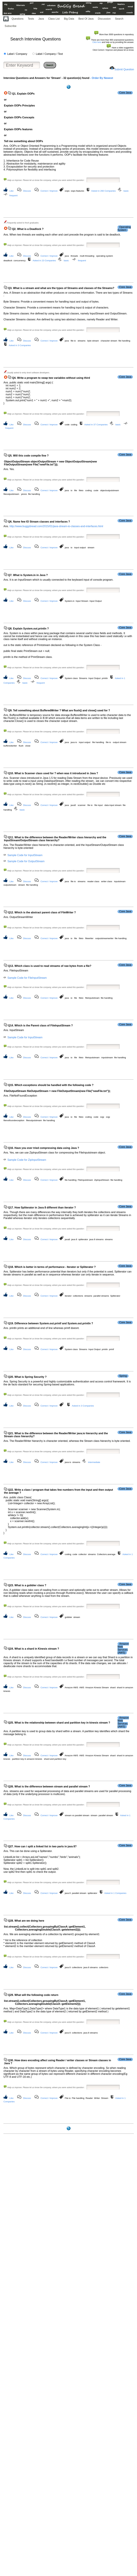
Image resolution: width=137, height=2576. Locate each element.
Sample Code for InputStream (25, 865)
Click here (96, 42)
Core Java (125, 92)
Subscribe (10, 26)
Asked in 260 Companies (103, 191)
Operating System (124, 229)
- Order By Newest (101, 78)
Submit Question (124, 69)
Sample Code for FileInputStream (27, 989)
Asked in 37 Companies (96, 427)
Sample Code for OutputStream (26, 871)
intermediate (94, 1482)
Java (41, 18)
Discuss (27, 191)
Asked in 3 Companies (20, 347)
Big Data (69, 18)
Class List (54, 18)
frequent (13, 195)
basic (126, 191)
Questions (17, 18)
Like (11, 191)
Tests (31, 18)
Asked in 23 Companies (44, 261)
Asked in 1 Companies (115, 1919)
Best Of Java (86, 18)
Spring (123, 1394)
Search (119, 18)
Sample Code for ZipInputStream (26, 1174)
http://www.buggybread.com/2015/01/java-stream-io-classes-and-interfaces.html (56, 531)
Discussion (104, 18)
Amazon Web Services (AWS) (123, 1671)
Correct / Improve (49, 191)
